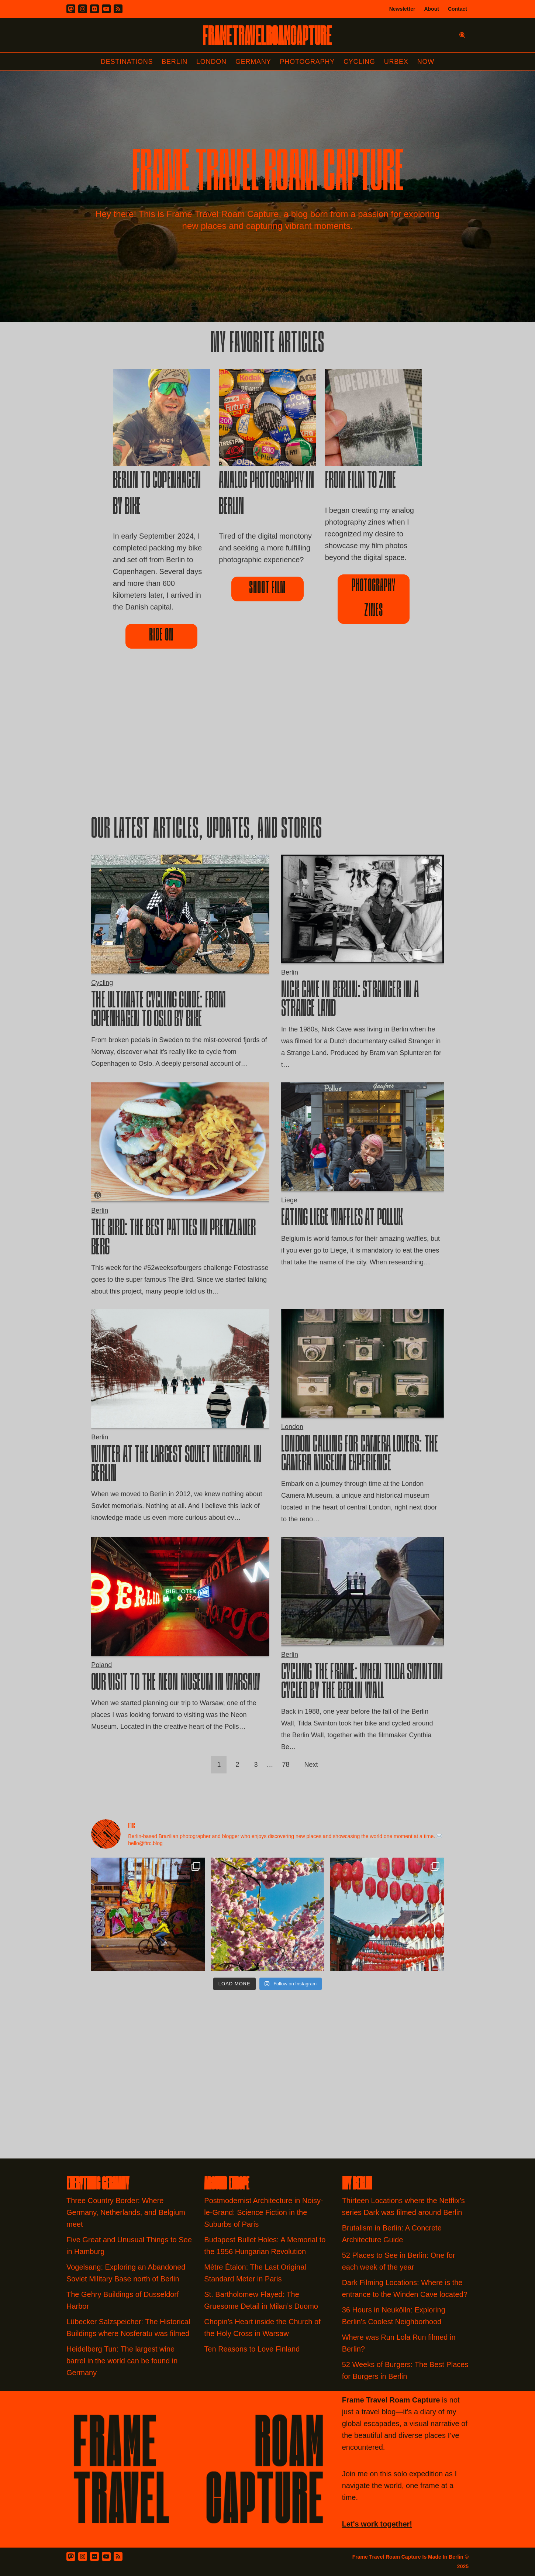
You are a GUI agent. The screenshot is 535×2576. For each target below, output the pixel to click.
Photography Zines (374, 599)
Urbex (396, 61)
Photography (307, 61)
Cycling (359, 61)
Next (311, 1764)
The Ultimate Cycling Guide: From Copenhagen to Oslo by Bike (158, 1011)
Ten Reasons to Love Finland (252, 2349)
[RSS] (118, 8)
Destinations (127, 61)
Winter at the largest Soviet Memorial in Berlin (176, 1465)
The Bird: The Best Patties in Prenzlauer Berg (173, 1238)
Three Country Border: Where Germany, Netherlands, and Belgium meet (125, 2212)
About (431, 9)
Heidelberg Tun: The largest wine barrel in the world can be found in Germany (121, 2361)
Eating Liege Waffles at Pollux (342, 1219)
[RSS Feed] (118, 2556)
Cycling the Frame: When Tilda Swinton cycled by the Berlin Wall (362, 1683)
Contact (457, 9)
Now (425, 61)
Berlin (174, 61)
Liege (289, 1200)
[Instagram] (82, 8)
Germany (253, 61)
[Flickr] (94, 8)
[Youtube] (106, 8)
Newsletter (402, 9)
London (211, 61)
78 (286, 1764)
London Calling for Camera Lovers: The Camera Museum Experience (359, 1455)
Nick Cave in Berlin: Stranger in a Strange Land (350, 1000)
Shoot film (267, 589)
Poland (101, 1665)
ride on (161, 636)
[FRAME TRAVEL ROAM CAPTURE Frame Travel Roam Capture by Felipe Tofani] (267, 35)
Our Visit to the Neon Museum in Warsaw (175, 1684)
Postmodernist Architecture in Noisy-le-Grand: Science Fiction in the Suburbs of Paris (263, 2212)
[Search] (462, 35)
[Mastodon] (70, 8)
